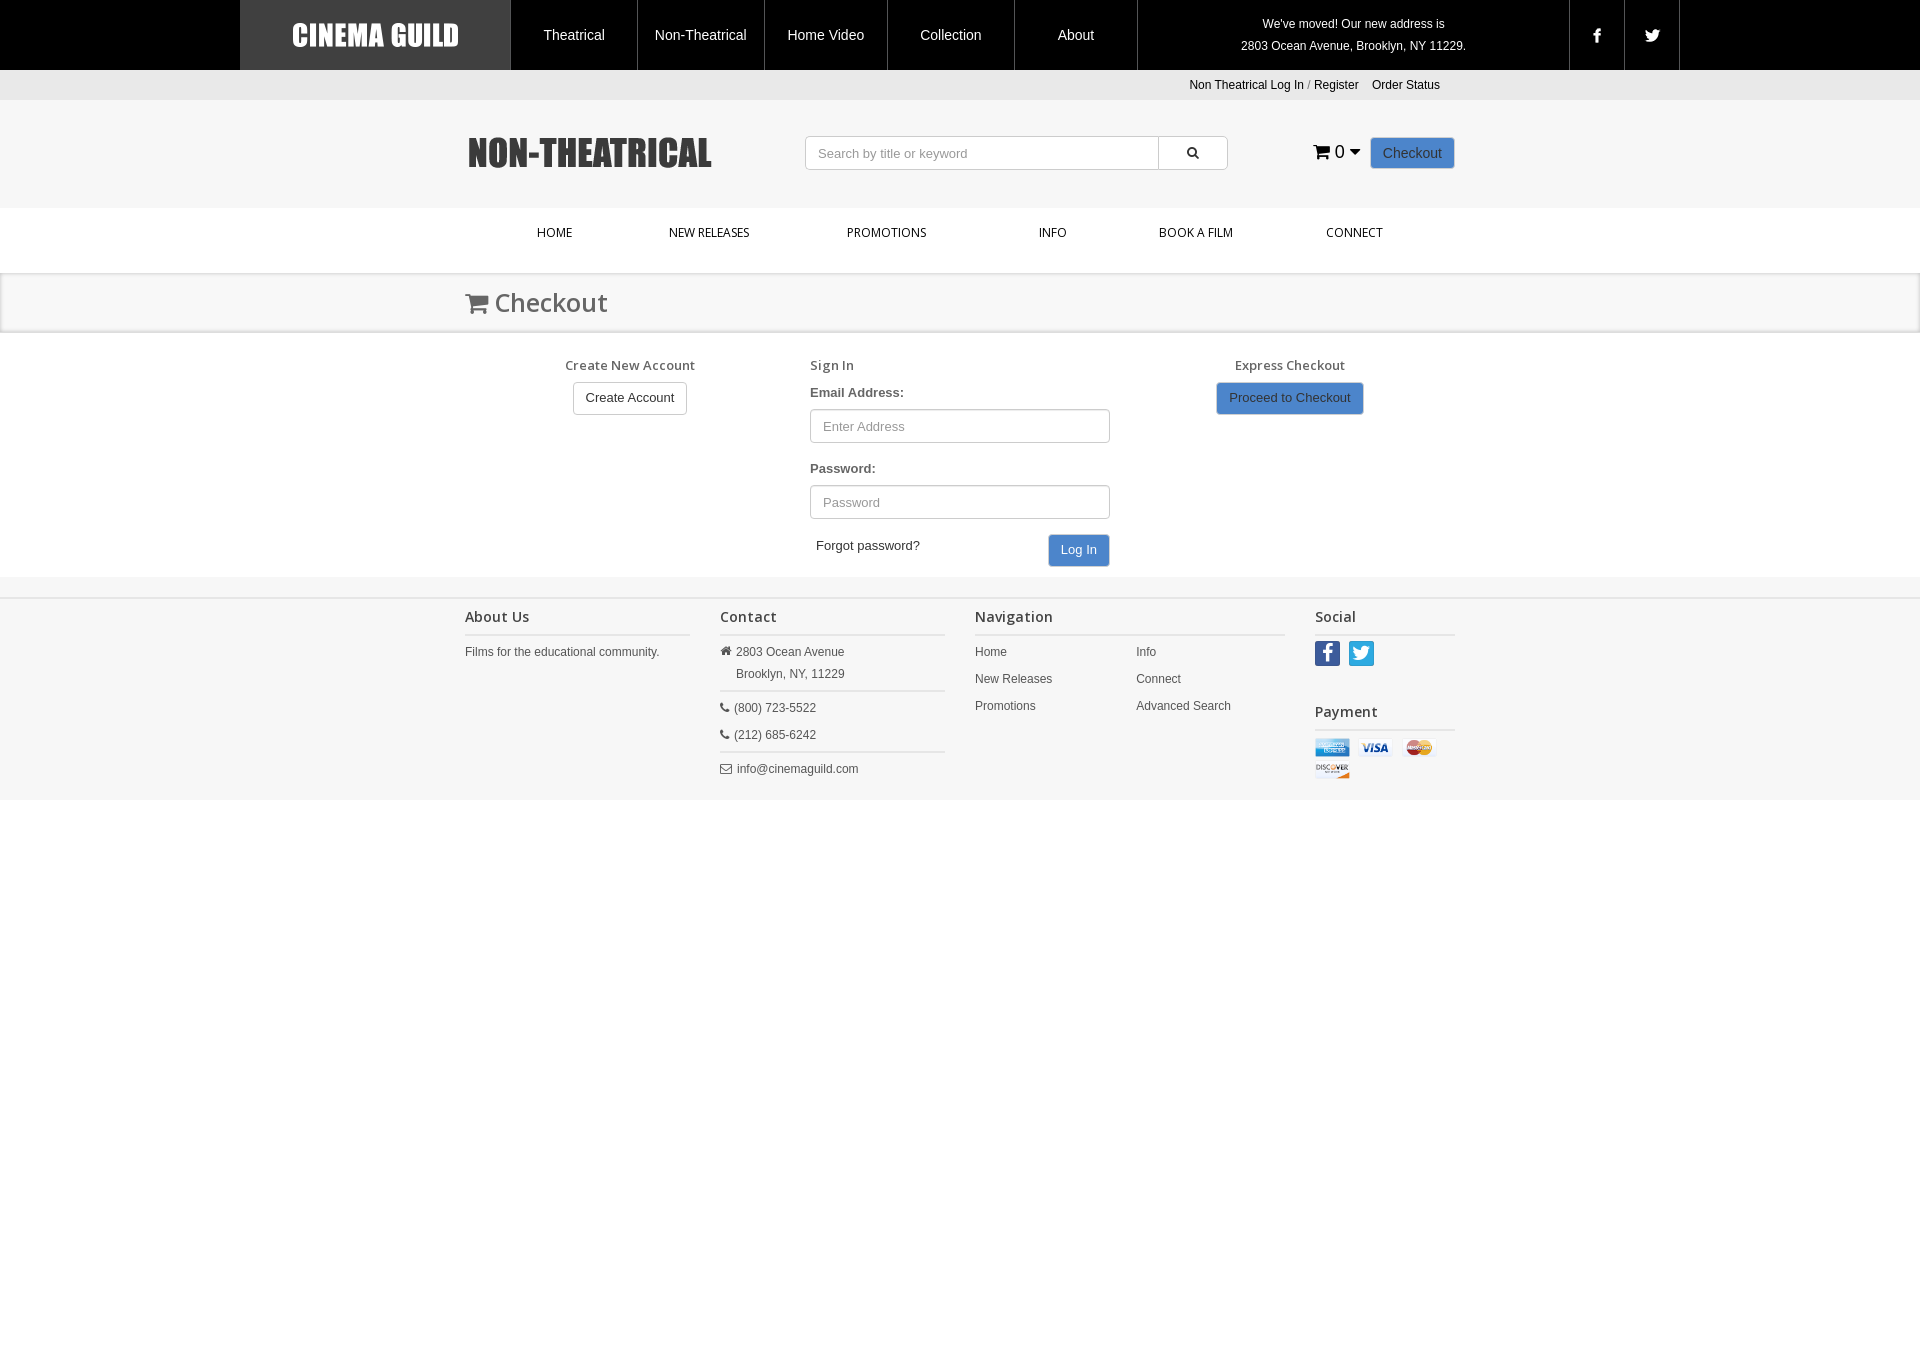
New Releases (709, 232)
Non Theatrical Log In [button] (1246, 85)
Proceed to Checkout (1289, 397)
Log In (1079, 549)
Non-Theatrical (701, 35)
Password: (843, 468)
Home (554, 232)
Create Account (630, 397)
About (1076, 35)
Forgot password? (868, 545)
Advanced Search (1183, 706)
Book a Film (1196, 232)
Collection (950, 35)
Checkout (1412, 153)
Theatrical (573, 35)
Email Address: (857, 392)
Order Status (1406, 85)
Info (1053, 232)
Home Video (825, 35)
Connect (1354, 232)
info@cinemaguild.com (798, 769)
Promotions (886, 232)
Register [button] (1336, 85)
